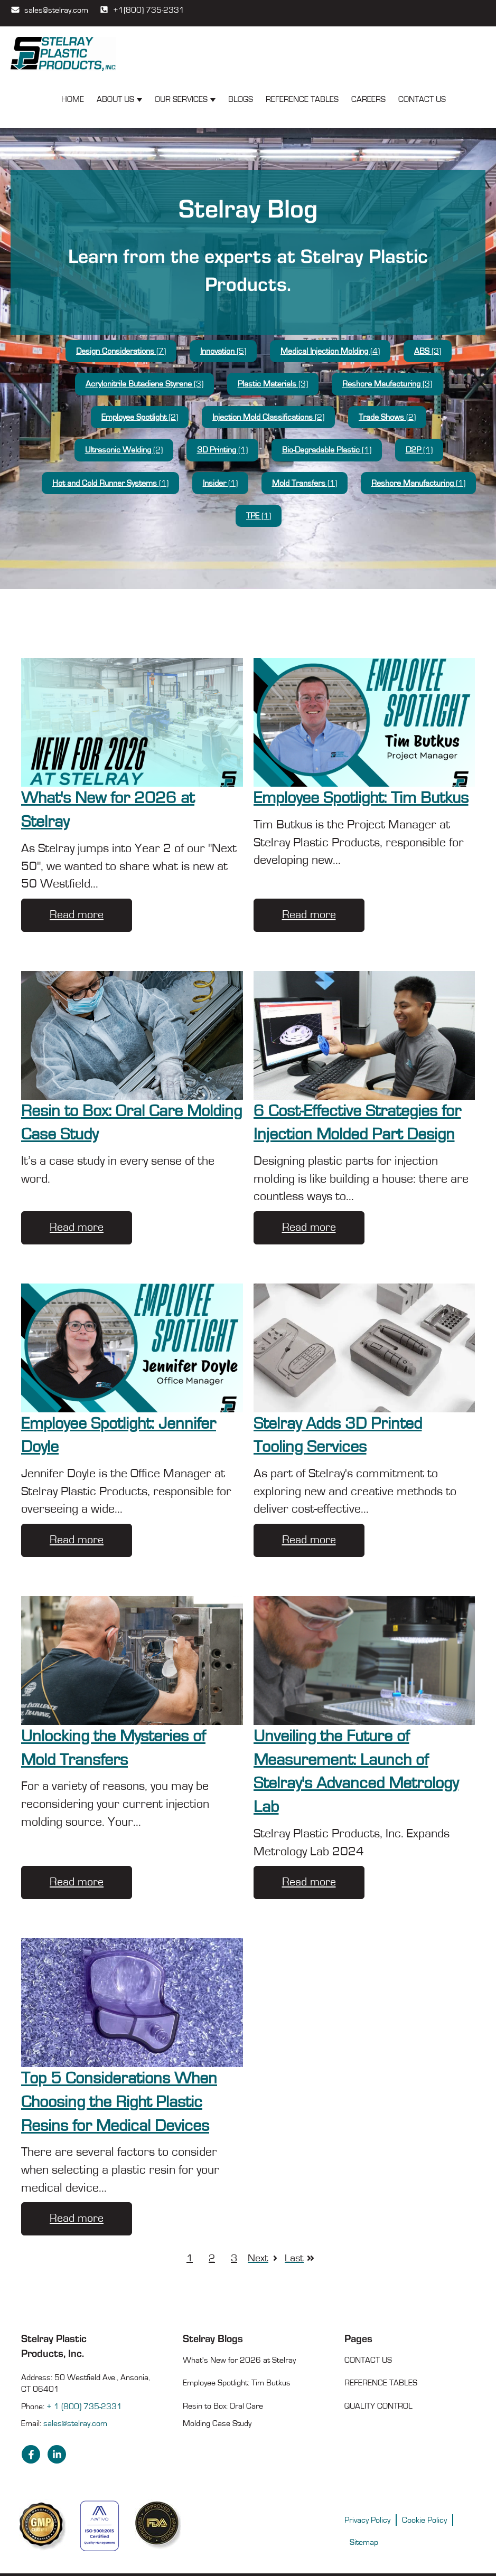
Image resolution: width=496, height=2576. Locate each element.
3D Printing (222, 450)
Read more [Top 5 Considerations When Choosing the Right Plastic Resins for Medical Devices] (77, 2218)
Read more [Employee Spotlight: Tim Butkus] (309, 914)
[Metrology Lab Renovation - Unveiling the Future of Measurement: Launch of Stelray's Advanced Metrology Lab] (364, 1660)
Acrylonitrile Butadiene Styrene (144, 384)
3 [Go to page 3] (234, 2258)
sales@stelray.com (49, 9)
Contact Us (422, 99)
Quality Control (378, 2406)
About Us (115, 99)
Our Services (181, 99)
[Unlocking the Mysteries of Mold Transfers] (132, 1660)
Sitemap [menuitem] (364, 2542)
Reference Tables (302, 99)
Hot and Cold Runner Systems (110, 483)
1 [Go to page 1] (189, 2258)
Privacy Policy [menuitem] (367, 2520)
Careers (368, 99)
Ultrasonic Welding (124, 450)
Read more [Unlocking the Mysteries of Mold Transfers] (77, 1882)
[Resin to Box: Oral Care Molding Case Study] (132, 1035)
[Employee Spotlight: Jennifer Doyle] (132, 1348)
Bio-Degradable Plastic (326, 450)
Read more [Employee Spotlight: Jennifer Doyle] (77, 1539)
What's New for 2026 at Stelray (239, 2360)
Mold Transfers (304, 483)
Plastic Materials (273, 384)
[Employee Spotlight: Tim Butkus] (364, 722)
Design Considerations (121, 351)
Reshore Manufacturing (418, 483)
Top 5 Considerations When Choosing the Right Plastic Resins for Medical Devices (119, 2102)
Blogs (240, 99)
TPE (258, 516)
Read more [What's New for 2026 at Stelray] (77, 914)
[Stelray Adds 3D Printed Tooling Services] (364, 1348)
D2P (419, 450)
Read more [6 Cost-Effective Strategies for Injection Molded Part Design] (309, 1227)
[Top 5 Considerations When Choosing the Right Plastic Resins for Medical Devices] (132, 2002)
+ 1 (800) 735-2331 (84, 2406)
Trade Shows (387, 417)
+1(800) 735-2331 (141, 9)
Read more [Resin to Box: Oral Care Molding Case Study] (77, 1227)
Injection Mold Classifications (268, 417)
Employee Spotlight (139, 417)
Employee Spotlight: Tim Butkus (361, 798)
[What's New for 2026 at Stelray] (132, 722)
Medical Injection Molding (330, 351)
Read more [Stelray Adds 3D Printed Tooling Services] (309, 1539)
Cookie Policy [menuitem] (424, 2520)
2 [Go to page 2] (212, 2258)
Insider (220, 483)
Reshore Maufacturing (387, 384)
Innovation (223, 351)
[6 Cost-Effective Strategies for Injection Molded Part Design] (364, 1035)
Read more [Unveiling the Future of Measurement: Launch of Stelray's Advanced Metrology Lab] (309, 1882)
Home (72, 99)
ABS (427, 351)
